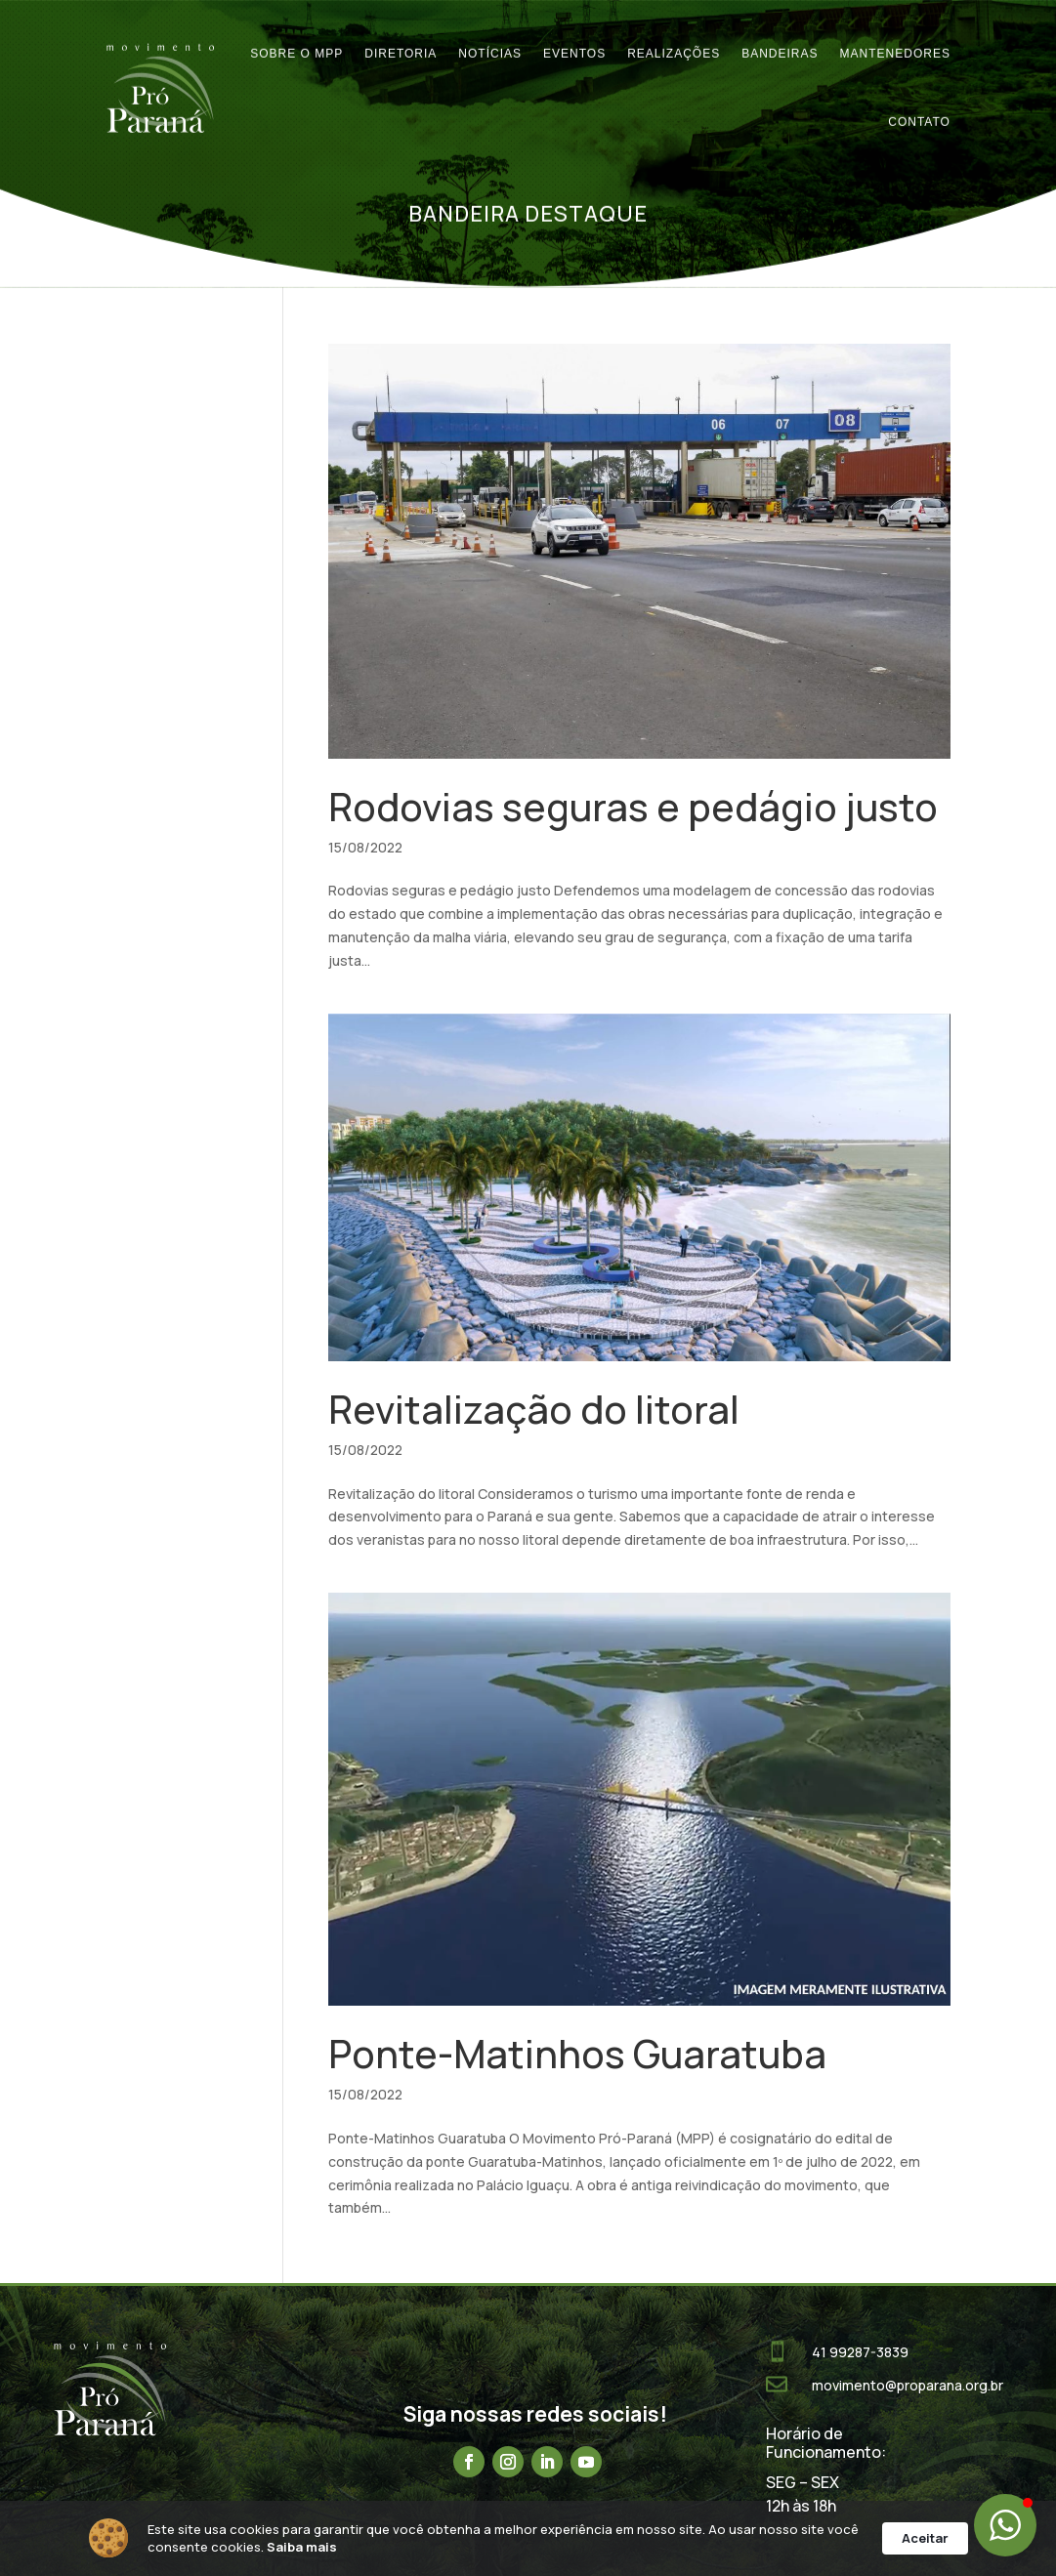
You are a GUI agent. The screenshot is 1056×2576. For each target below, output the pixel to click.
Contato (919, 104)
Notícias (490, 36)
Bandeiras (779, 36)
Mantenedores (895, 36)
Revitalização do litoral (533, 1409)
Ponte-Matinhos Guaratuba (577, 2053)
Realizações (673, 36)
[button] (1005, 2525)
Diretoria (400, 36)
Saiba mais (302, 2546)
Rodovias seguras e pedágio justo (633, 806)
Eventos (574, 36)
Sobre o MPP (296, 36)
